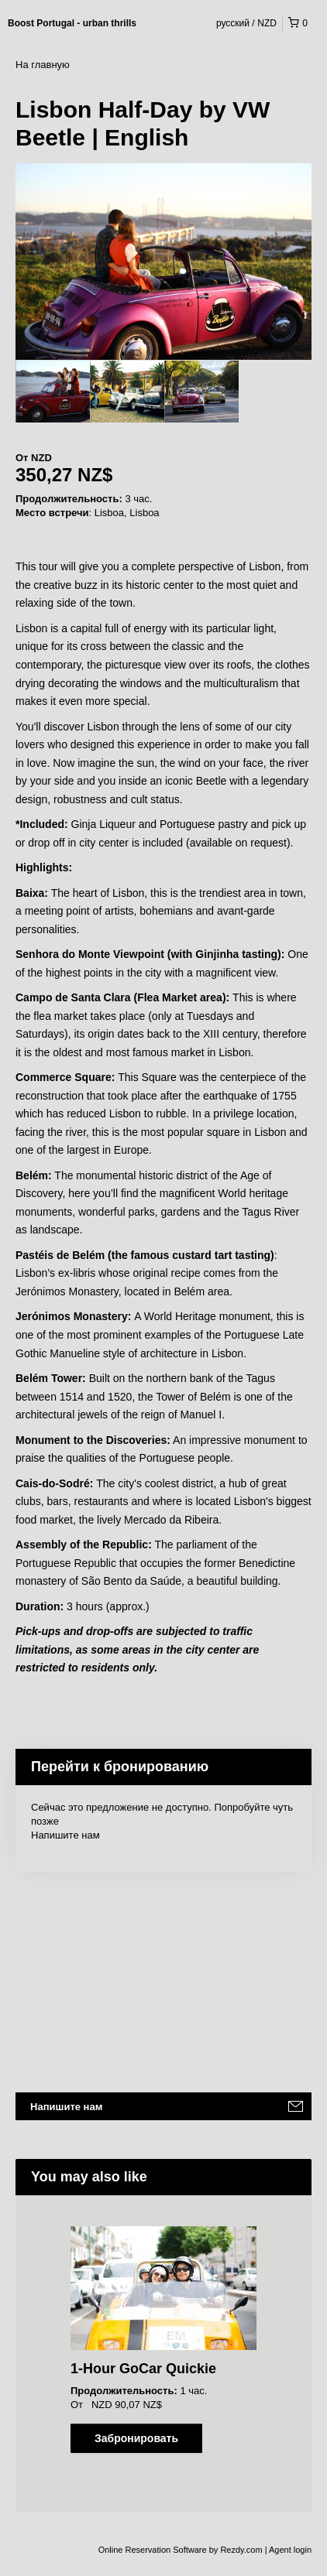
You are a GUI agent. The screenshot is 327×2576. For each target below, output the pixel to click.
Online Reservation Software (152, 2549)
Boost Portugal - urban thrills (72, 23)
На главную (42, 64)
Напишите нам (65, 1835)
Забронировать (136, 2438)
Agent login (290, 2549)
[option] (52, 391)
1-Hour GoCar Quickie (143, 2368)
